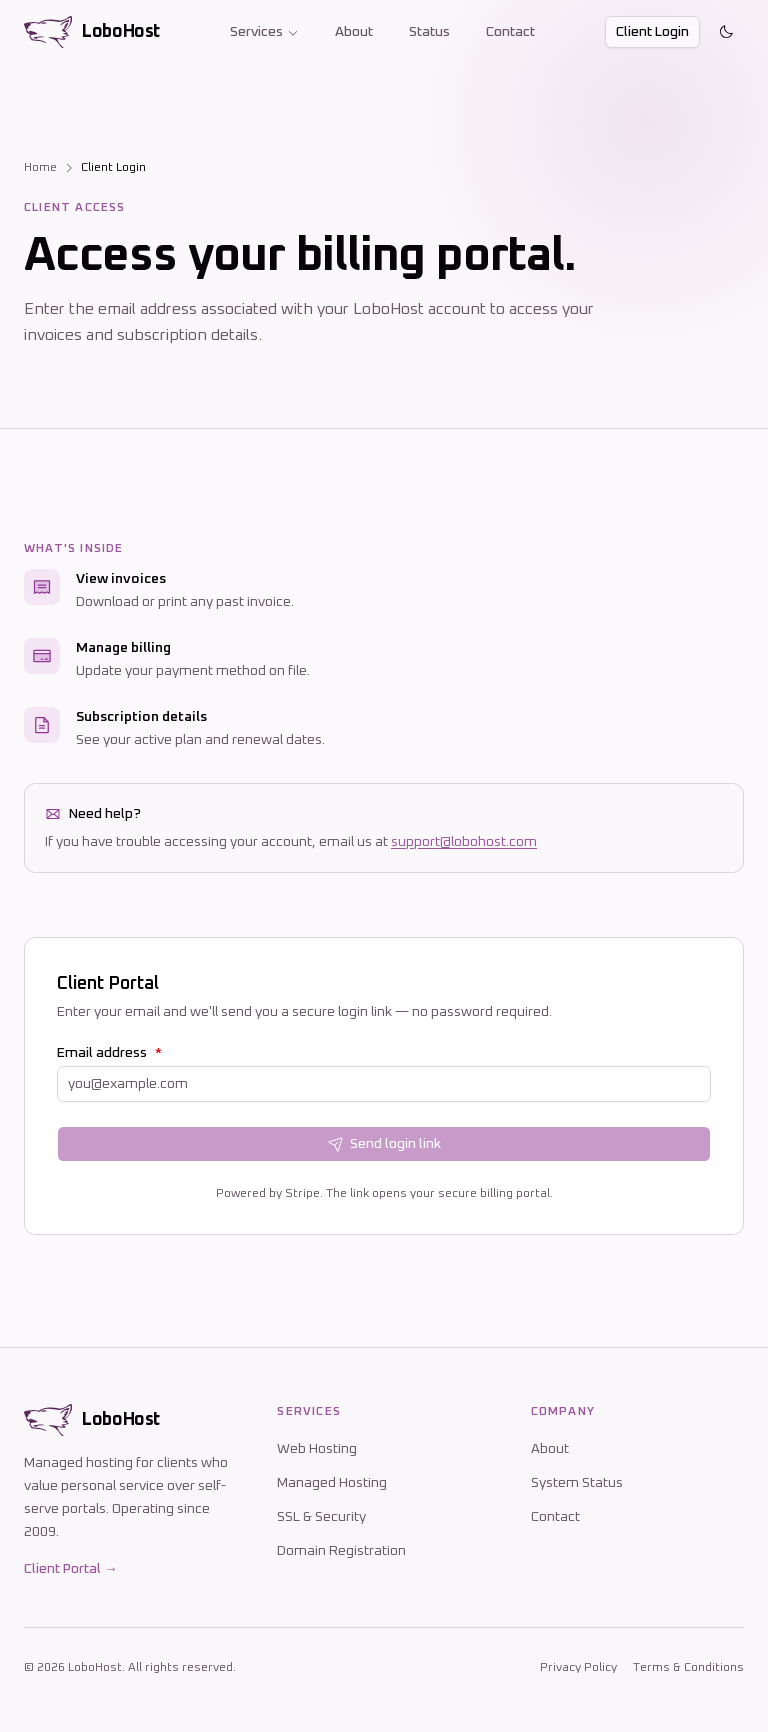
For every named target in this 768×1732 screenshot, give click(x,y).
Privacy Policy (578, 1668)
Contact (510, 32)
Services (264, 32)
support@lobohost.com (464, 842)
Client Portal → (71, 1569)
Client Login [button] (652, 32)
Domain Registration (341, 1551)
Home (40, 168)
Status (429, 32)
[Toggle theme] (726, 32)
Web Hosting (317, 1449)
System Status (577, 1483)
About (354, 32)
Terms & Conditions (688, 1668)
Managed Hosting (332, 1483)
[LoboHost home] (92, 32)
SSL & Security (321, 1517)
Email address (109, 1053)
